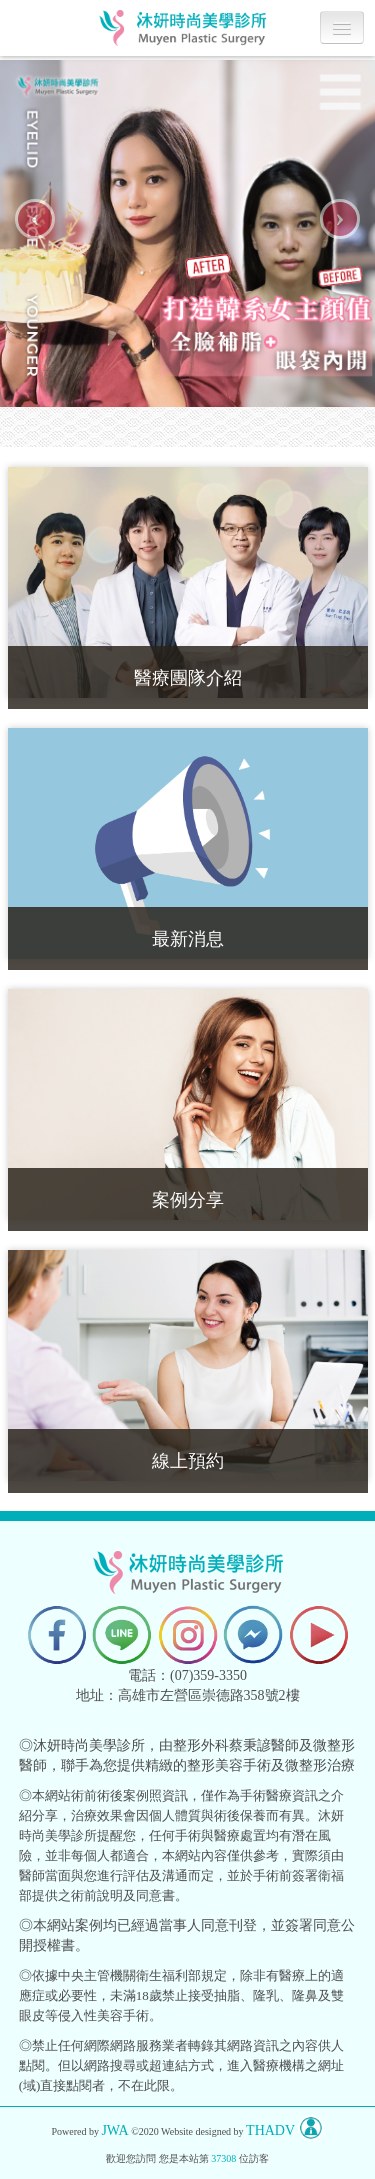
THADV (270, 2131)
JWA (114, 2131)
